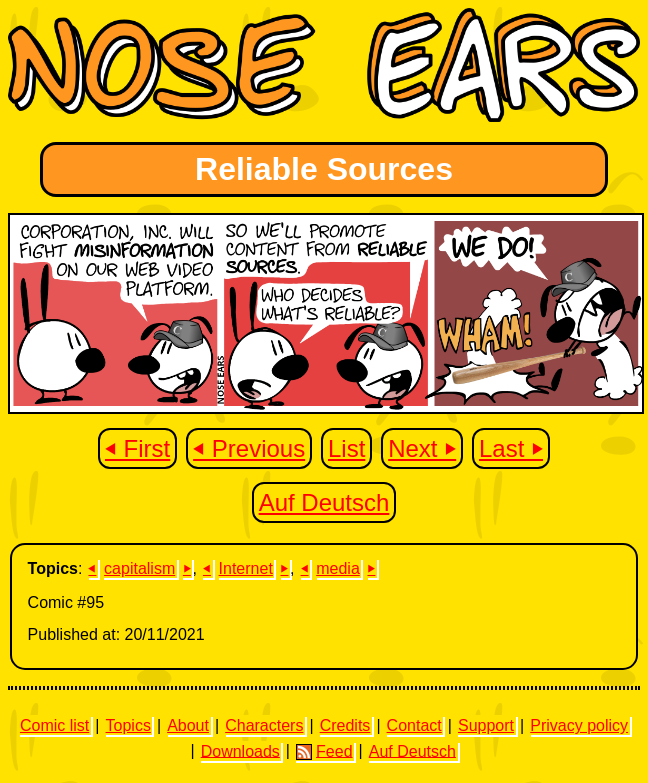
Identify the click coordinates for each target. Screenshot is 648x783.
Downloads (240, 750)
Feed (324, 751)
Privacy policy (579, 725)
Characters (264, 725)
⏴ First (137, 448)
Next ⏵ (422, 448)
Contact (414, 725)
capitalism (139, 568)
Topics (128, 725)
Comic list (54, 725)
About (188, 725)
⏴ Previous (249, 448)
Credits (345, 725)
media (338, 568)
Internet (246, 568)
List (346, 448)
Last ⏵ (511, 448)
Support (486, 725)
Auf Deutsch (324, 502)
